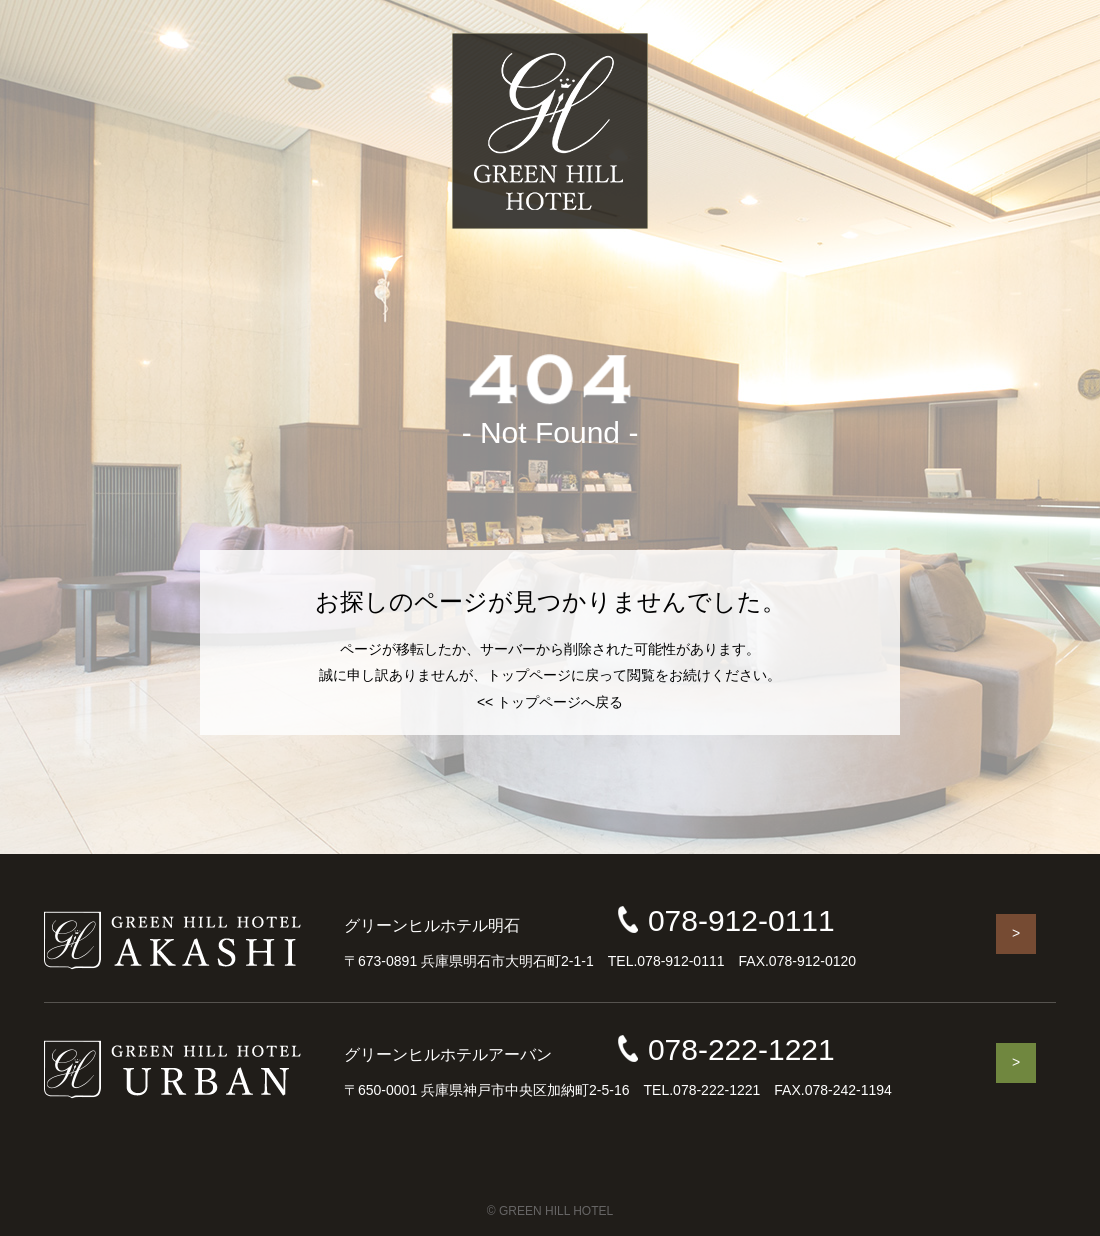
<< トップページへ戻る (550, 702)
